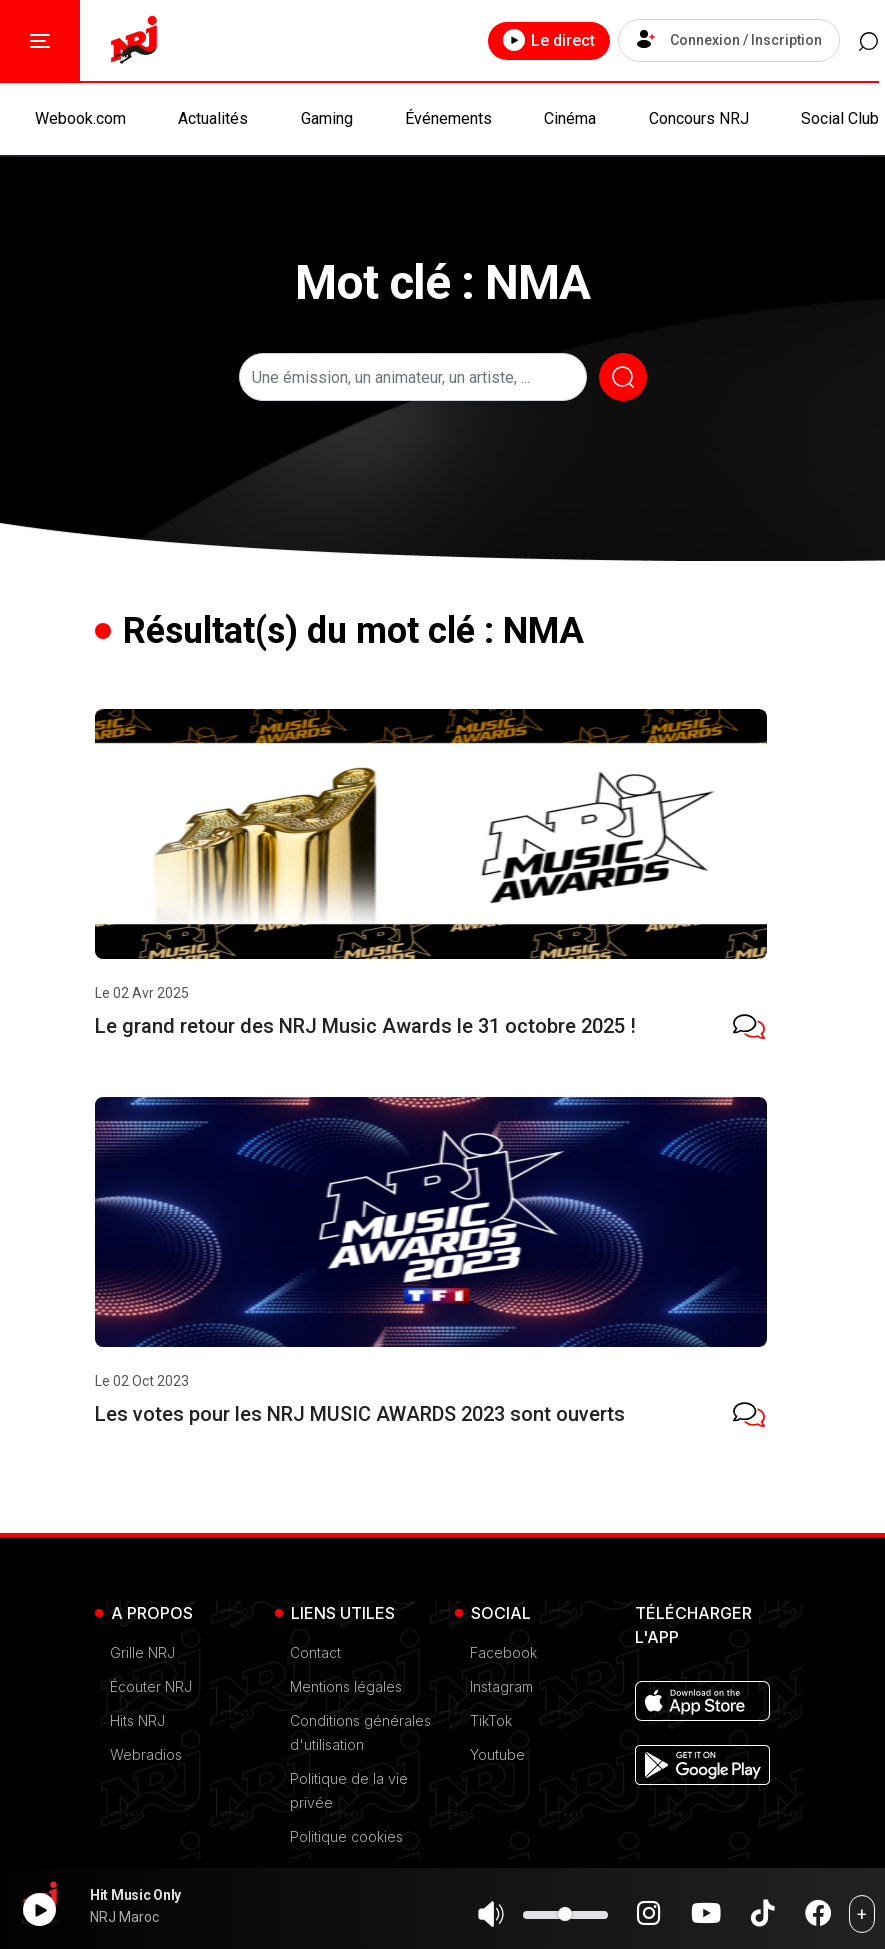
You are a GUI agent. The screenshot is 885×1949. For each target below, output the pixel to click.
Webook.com (80, 118)
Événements (448, 118)
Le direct (528, 40)
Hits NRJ (137, 1720)
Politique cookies (346, 1836)
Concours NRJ (699, 118)
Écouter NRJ (151, 1686)
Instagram (501, 1686)
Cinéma (570, 118)
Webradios (146, 1754)
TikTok (491, 1720)
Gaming (327, 118)
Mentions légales (346, 1686)
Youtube (497, 1754)
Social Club (840, 118)
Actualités (213, 118)
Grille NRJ (142, 1652)
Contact (315, 1652)
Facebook (503, 1652)
